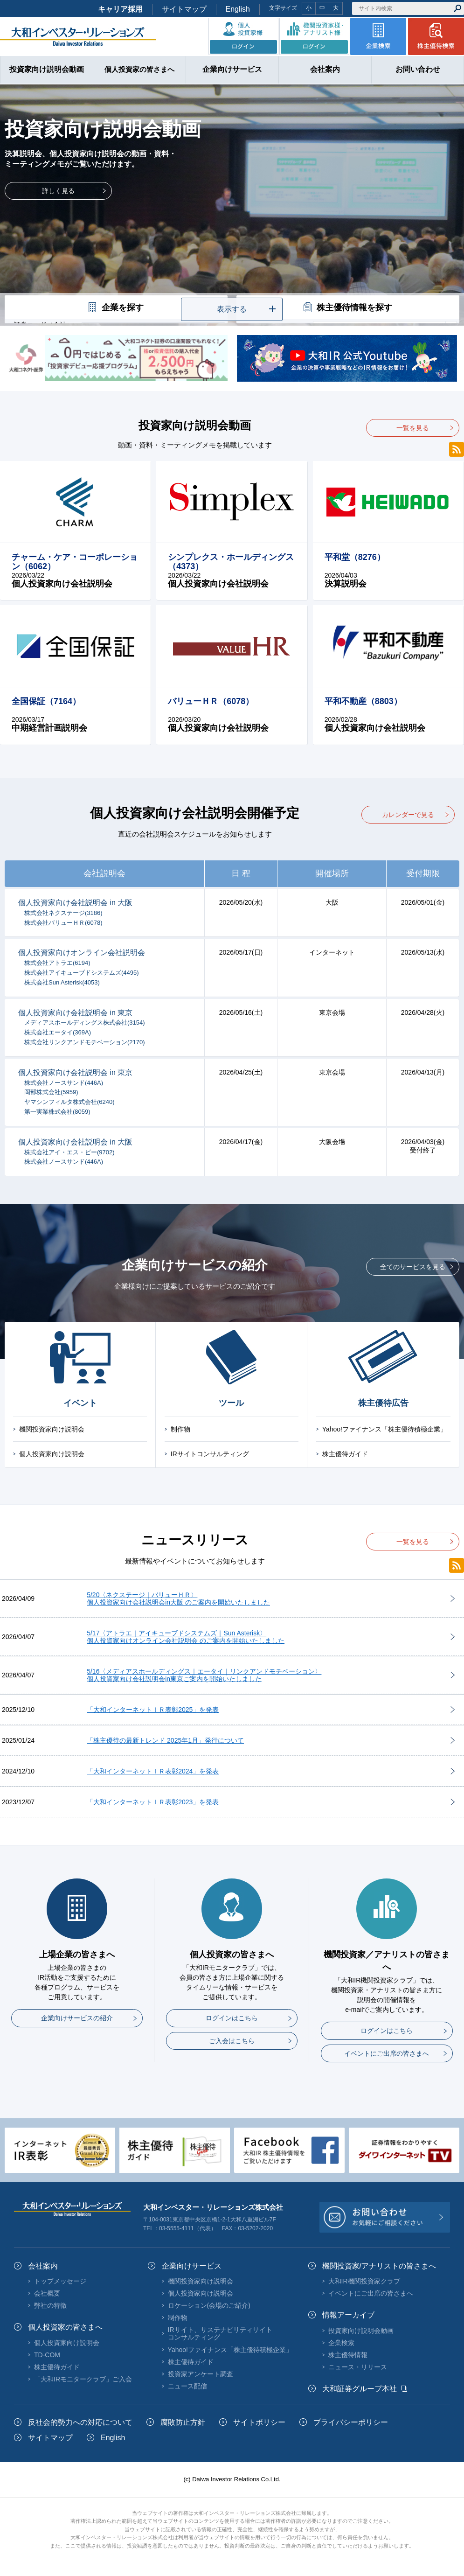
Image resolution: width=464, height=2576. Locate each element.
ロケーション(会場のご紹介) (209, 2305)
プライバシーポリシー (350, 2422)
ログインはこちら (232, 2018)
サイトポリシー (259, 2422)
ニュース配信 (187, 2386)
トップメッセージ (60, 2281)
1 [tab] (218, 287)
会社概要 (47, 2293)
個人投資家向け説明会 (51, 1454)
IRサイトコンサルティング (210, 1454)
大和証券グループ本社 (359, 2389)
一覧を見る (412, 428)
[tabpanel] (232, 205)
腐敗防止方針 (182, 2422)
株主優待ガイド (345, 1454)
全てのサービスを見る (412, 1267)
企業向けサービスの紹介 (77, 2018)
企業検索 (341, 2342)
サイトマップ (184, 9)
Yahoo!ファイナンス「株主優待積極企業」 (384, 1429)
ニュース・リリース (357, 2367)
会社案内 (43, 2266)
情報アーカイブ (348, 2315)
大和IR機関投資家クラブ (364, 2281)
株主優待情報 (347, 2355)
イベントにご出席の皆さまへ (386, 2053)
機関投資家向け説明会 (51, 1429)
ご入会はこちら (232, 2041)
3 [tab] (246, 287)
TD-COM (47, 2355)
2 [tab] (232, 287)
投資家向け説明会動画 (361, 2330)
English (238, 9)
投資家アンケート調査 (200, 2374)
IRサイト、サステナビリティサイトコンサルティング (220, 2333)
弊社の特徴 (50, 2305)
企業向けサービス (192, 2266)
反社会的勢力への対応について (80, 2422)
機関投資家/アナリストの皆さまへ (379, 2266)
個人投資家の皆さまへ (65, 2327)
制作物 (180, 1429)
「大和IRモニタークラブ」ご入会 (83, 2379)
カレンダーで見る (408, 814)
